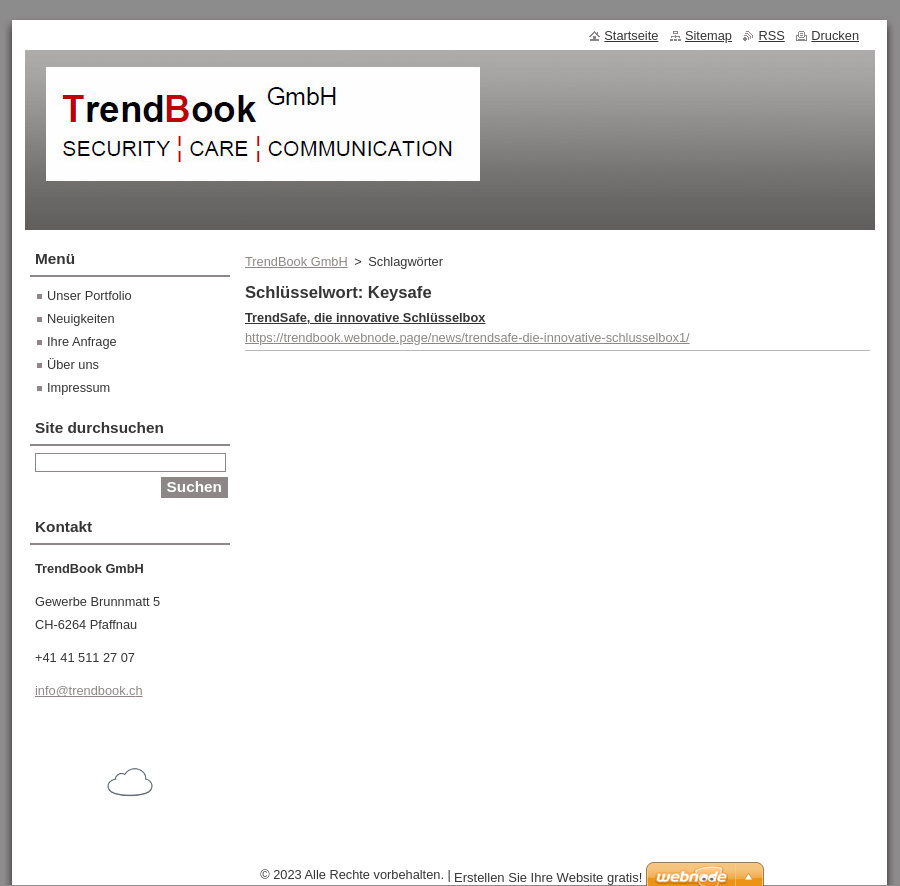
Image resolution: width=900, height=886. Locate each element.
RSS (771, 35)
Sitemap (708, 35)
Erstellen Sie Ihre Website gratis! (548, 877)
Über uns (73, 364)
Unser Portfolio (89, 295)
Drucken (835, 35)
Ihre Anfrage (82, 341)
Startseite (631, 35)
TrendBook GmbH (296, 261)
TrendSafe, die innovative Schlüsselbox (365, 317)
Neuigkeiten (81, 318)
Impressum (78, 387)
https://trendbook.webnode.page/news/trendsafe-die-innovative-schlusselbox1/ (467, 337)
